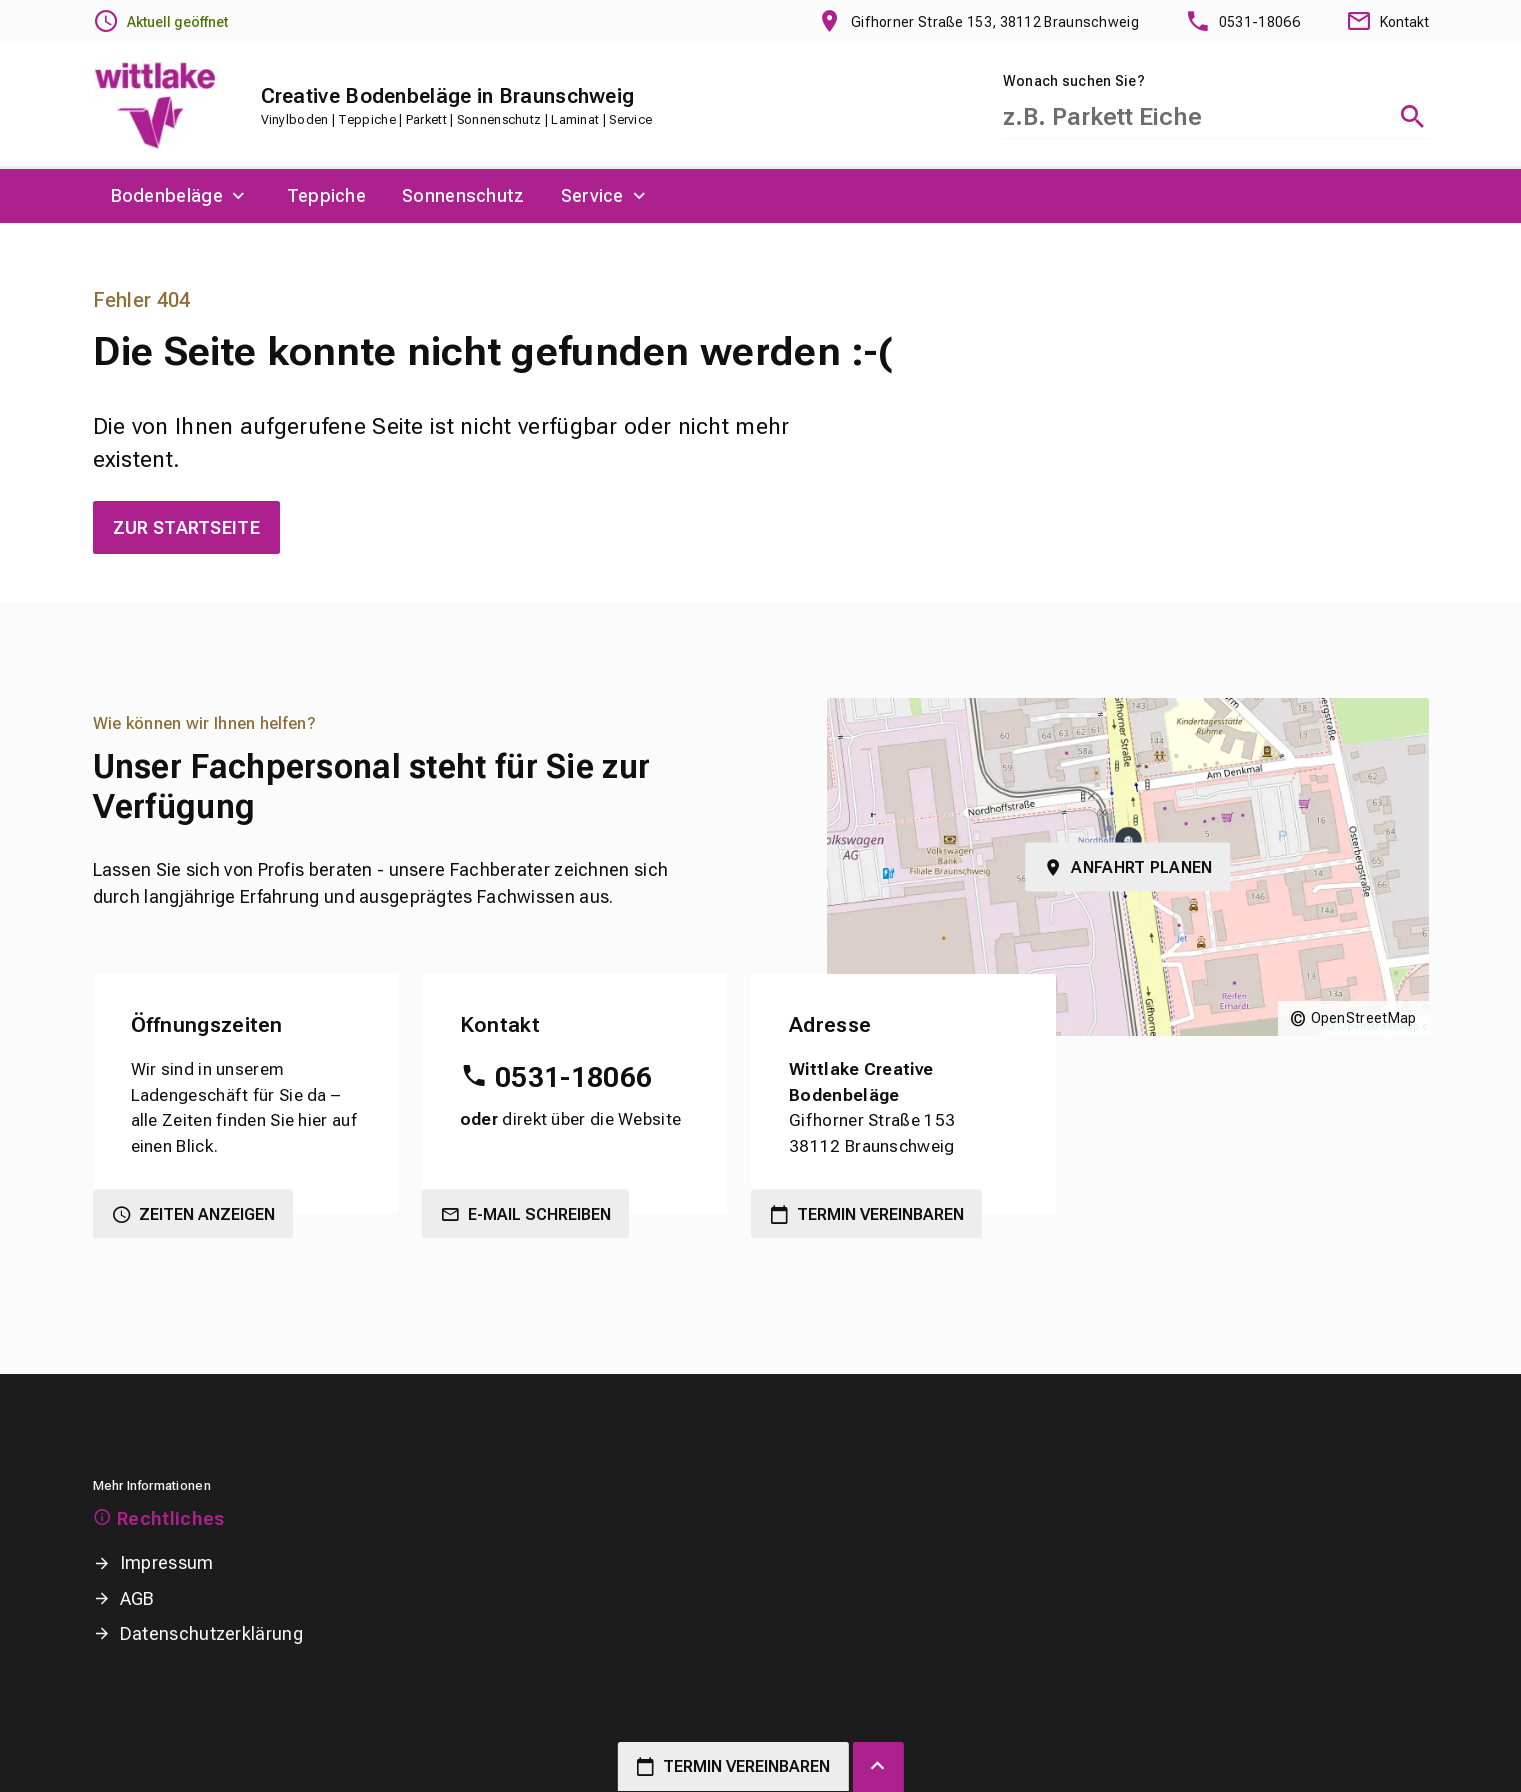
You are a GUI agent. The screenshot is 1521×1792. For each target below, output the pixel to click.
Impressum (167, 1562)
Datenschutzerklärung (211, 1633)
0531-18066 (573, 1077)
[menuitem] (181, 196)
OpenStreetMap (1364, 1018)
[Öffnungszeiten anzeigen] (160, 22)
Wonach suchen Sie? (1074, 81)
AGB (137, 1598)
